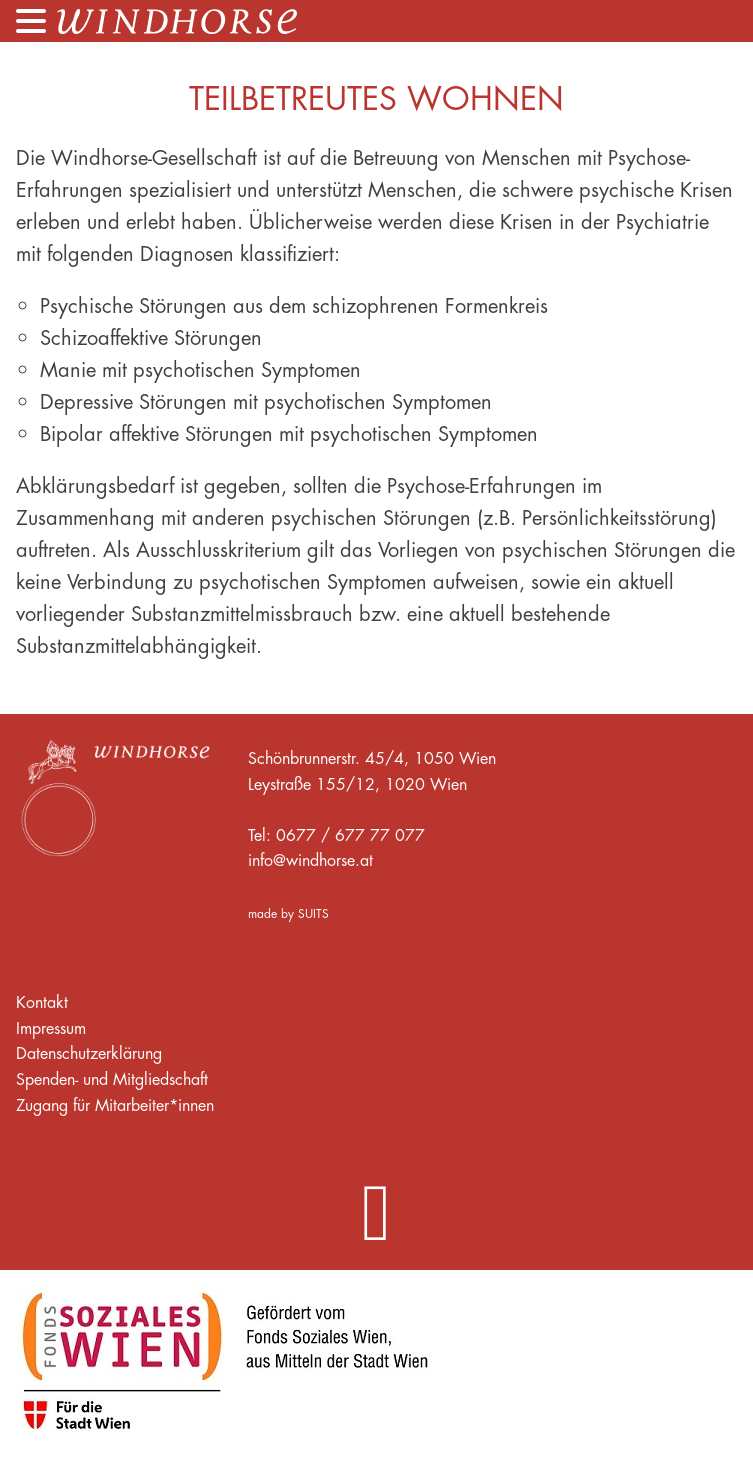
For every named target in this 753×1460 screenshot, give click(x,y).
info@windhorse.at (310, 860)
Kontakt (42, 1002)
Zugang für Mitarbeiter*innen (115, 1105)
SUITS (313, 913)
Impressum (51, 1028)
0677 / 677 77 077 (350, 835)
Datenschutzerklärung (89, 1053)
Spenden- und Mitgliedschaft (112, 1079)
